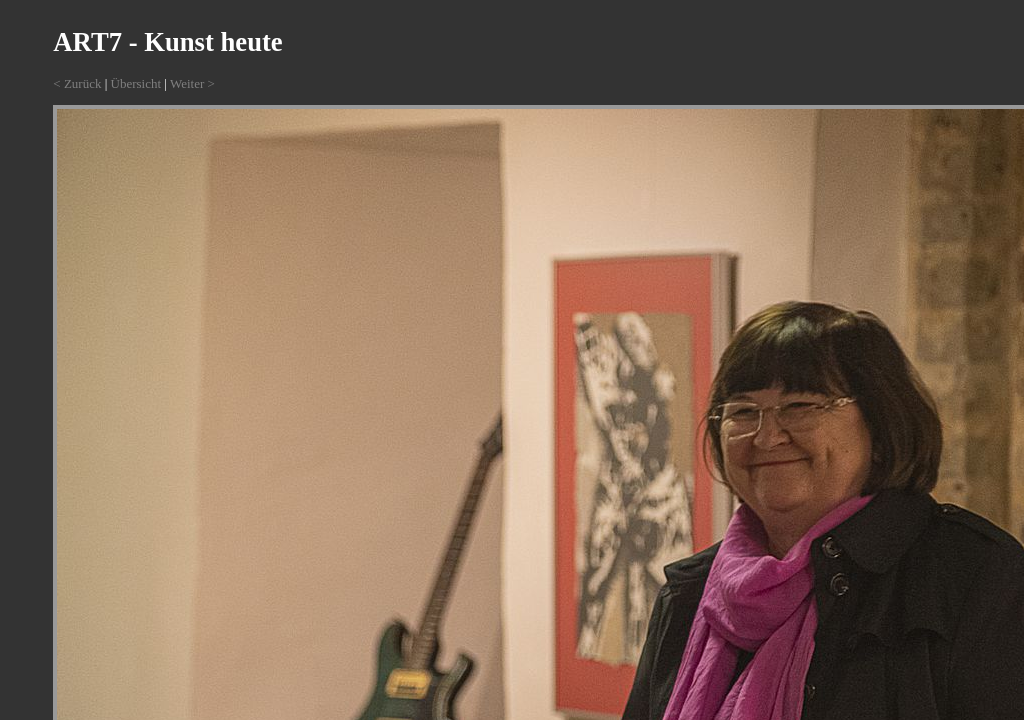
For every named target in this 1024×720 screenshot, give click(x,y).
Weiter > (192, 83)
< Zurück (77, 83)
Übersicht (136, 83)
